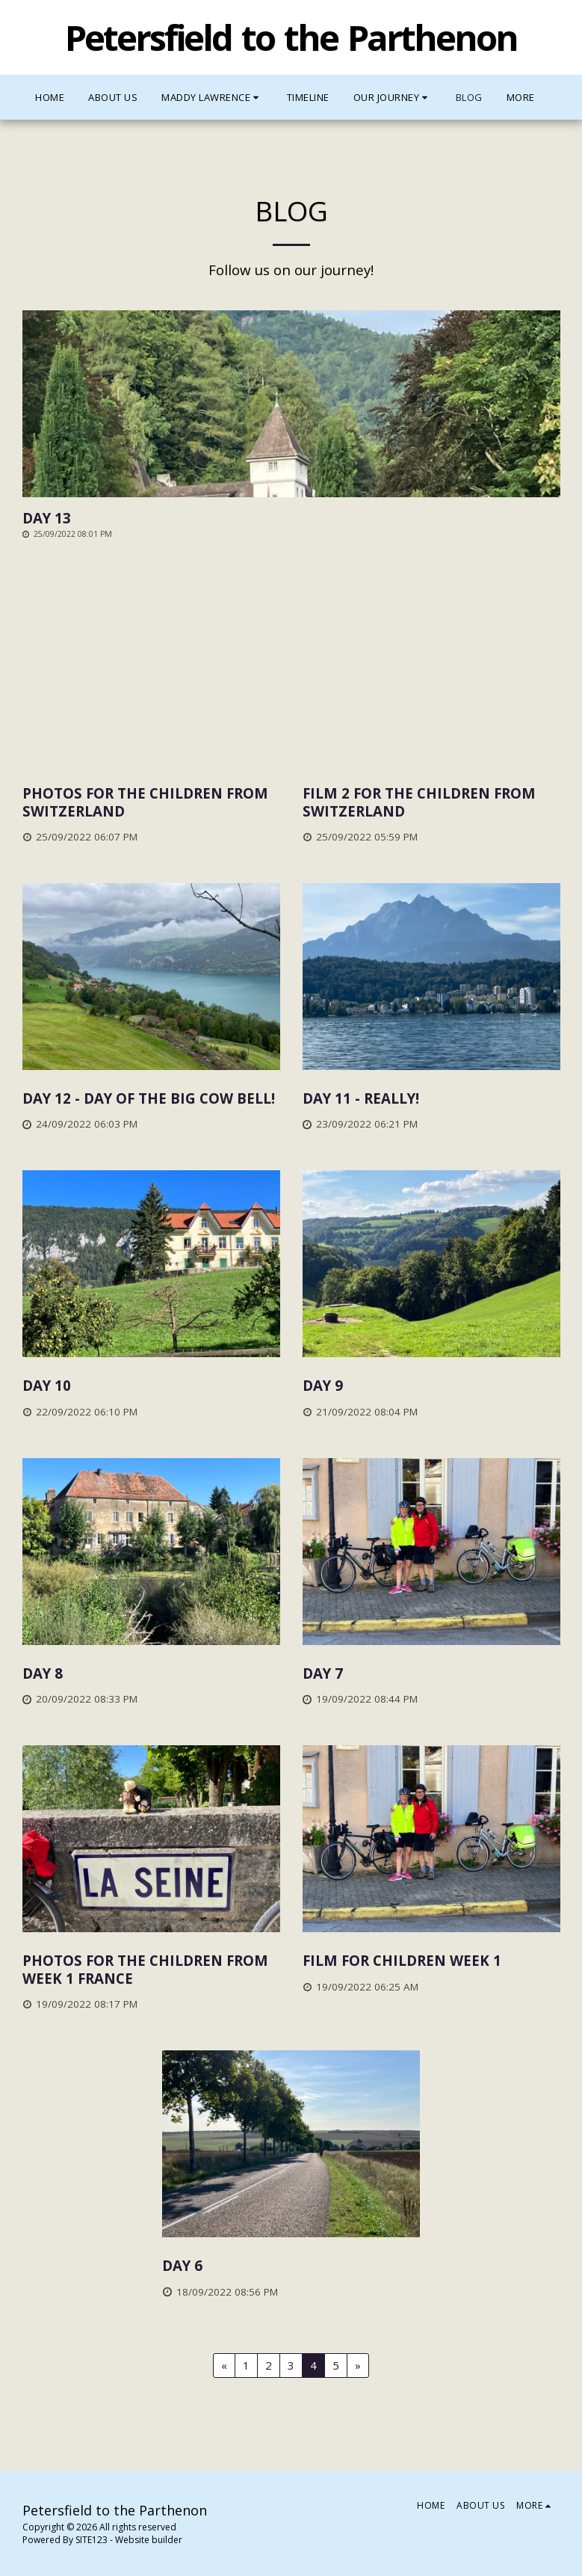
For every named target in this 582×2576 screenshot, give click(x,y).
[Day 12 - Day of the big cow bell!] (151, 1098)
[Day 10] (151, 1385)
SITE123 (91, 2539)
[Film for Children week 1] (431, 1960)
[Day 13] (291, 517)
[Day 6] (291, 2265)
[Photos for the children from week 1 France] (151, 1969)
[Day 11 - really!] (431, 1098)
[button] (212, 97)
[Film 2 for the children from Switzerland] (431, 802)
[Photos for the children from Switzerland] (151, 802)
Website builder (148, 2539)
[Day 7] (431, 1673)
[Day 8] (151, 1673)
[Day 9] (431, 1385)
